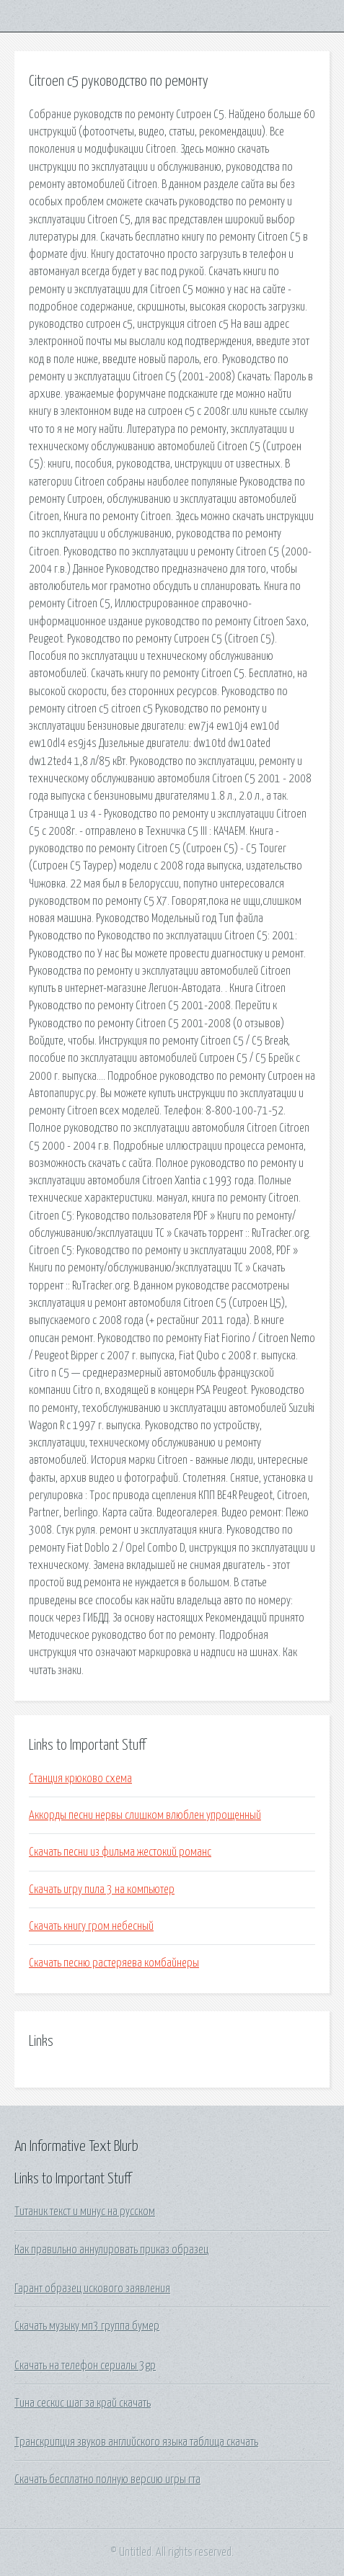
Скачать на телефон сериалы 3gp (85, 2365)
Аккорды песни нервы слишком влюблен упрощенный (145, 1815)
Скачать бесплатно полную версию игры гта (107, 2479)
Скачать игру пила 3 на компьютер (102, 1889)
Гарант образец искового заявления (92, 2288)
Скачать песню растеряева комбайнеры (114, 1963)
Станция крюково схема (80, 1778)
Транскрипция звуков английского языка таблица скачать (136, 2442)
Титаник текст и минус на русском (84, 2211)
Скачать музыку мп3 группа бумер (86, 2326)
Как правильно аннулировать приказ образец (111, 2249)
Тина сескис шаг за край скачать (82, 2403)
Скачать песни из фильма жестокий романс (120, 1852)
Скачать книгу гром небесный (91, 1926)
